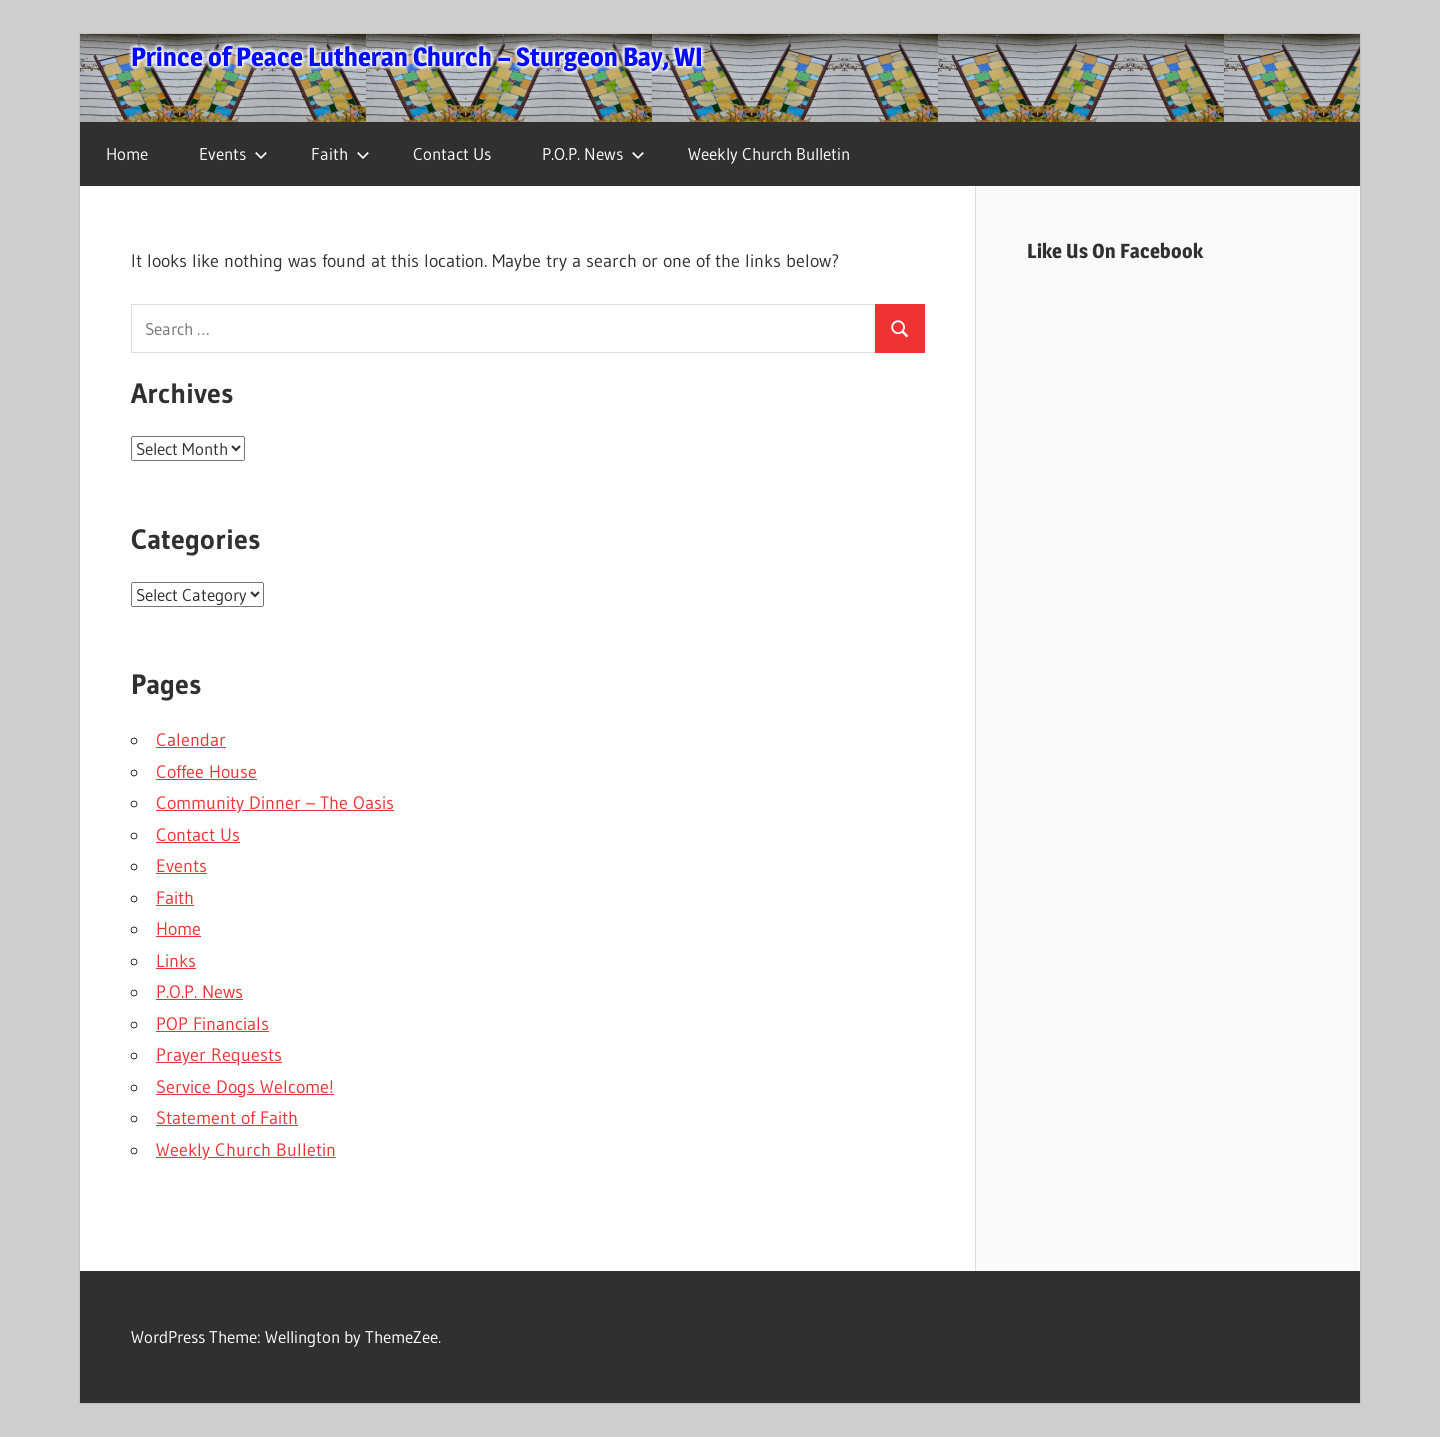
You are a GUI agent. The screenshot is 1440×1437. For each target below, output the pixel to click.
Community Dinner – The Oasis (275, 803)
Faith (340, 153)
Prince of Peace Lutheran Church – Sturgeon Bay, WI (417, 56)
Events (233, 153)
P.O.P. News (593, 153)
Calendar (191, 740)
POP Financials (212, 1024)
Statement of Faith (227, 1118)
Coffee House (206, 772)
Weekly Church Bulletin (769, 153)
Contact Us (452, 153)
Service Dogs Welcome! (245, 1087)
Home (127, 153)
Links (176, 961)
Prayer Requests (219, 1055)
